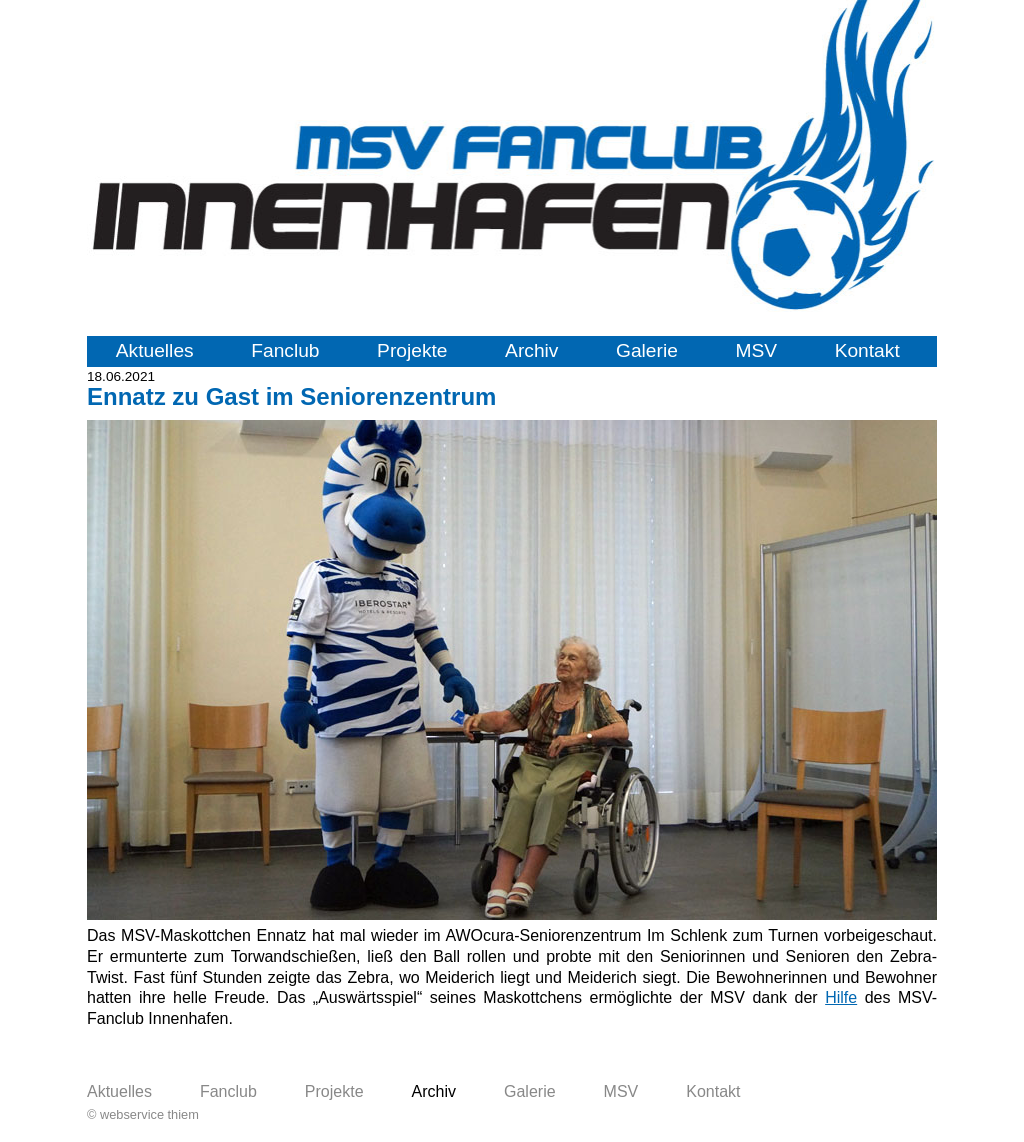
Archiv (531, 350)
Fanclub (285, 350)
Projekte (412, 350)
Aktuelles (155, 350)
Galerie (647, 350)
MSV (756, 350)
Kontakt (867, 350)
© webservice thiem (143, 1114)
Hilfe (841, 997)
